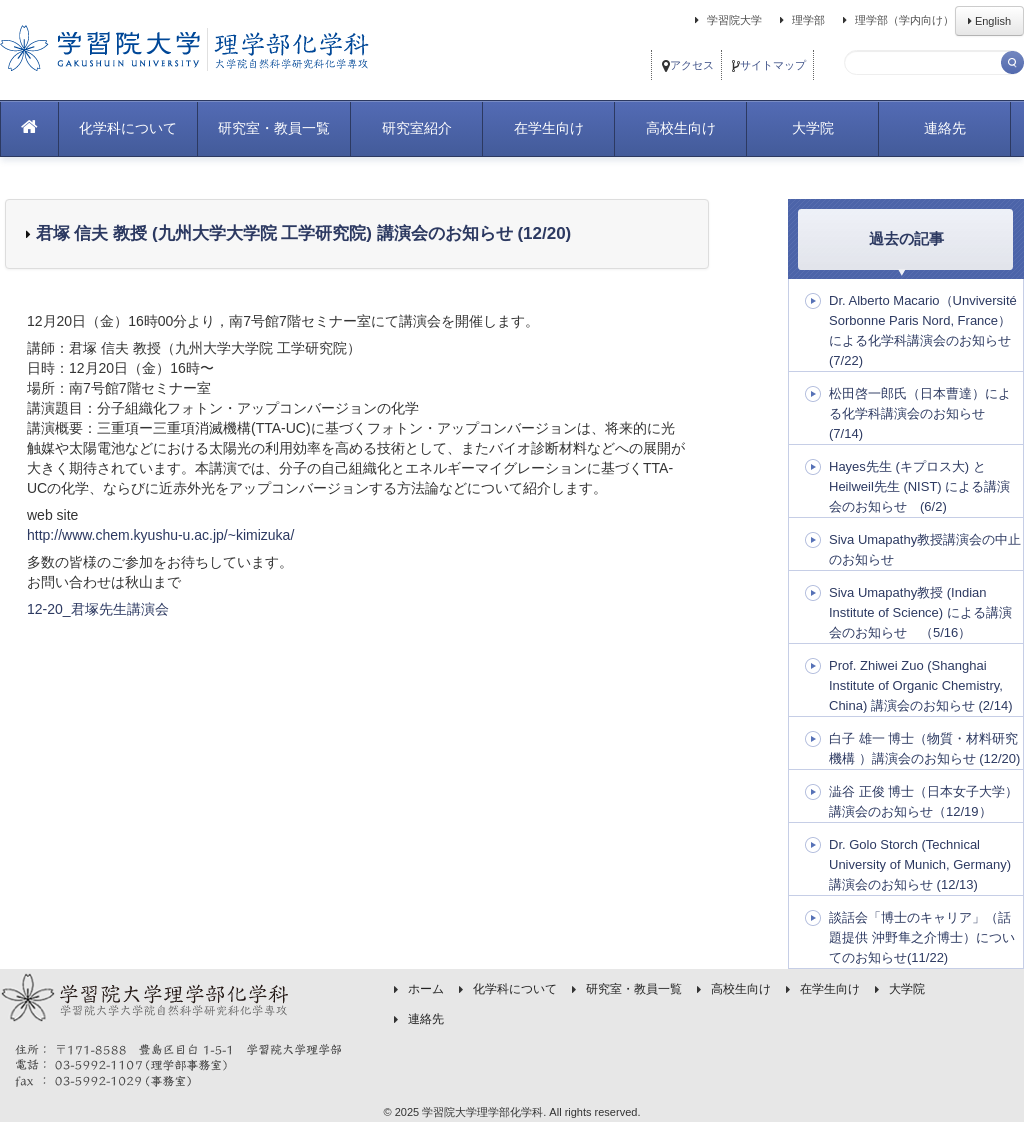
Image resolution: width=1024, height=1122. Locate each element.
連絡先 (945, 128)
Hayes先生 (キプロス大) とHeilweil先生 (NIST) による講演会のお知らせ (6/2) (919, 486)
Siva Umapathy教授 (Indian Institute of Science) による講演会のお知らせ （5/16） (920, 612)
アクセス (688, 65)
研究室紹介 (417, 128)
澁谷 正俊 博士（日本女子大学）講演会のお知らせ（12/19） (923, 801)
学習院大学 (725, 20)
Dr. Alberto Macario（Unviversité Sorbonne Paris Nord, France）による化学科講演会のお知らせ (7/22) (923, 330)
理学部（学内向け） (895, 20)
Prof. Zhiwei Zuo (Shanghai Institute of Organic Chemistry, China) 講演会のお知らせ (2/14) (920, 685)
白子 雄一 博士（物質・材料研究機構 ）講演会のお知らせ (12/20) (924, 748)
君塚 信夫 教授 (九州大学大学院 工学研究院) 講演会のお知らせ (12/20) (301, 233)
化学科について (128, 128)
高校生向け (681, 128)
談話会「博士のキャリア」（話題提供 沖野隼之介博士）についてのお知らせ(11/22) (922, 937)
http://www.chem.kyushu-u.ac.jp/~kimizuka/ (160, 535)
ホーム (426, 989)
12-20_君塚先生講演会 (98, 609)
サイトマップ (769, 65)
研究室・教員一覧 (274, 128)
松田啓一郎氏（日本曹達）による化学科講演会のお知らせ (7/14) (920, 413)
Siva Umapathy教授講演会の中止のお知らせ (925, 549)
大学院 (813, 128)
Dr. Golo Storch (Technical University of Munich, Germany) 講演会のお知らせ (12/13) (920, 864)
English (989, 21)
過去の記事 (906, 238)
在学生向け (549, 128)
